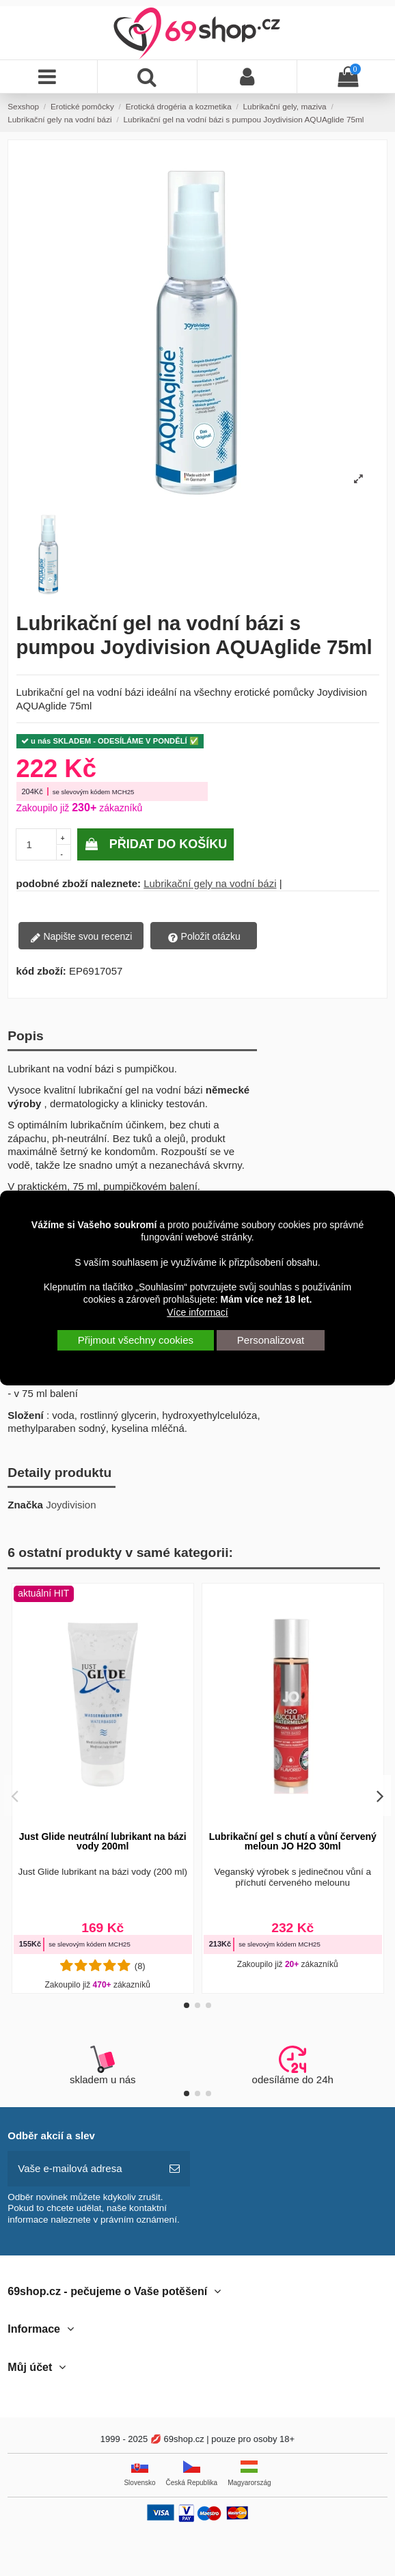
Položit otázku (204, 937)
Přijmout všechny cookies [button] (135, 1340)
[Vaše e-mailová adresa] (84, 2169)
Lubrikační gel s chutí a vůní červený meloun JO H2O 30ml (293, 1841)
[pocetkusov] (36, 844)
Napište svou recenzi (81, 937)
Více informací (197, 1312)
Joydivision (71, 1504)
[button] (186, 2005)
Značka (25, 1504)
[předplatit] (174, 2169)
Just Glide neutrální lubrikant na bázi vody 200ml (103, 1841)
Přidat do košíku (156, 844)
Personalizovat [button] (270, 1340)
